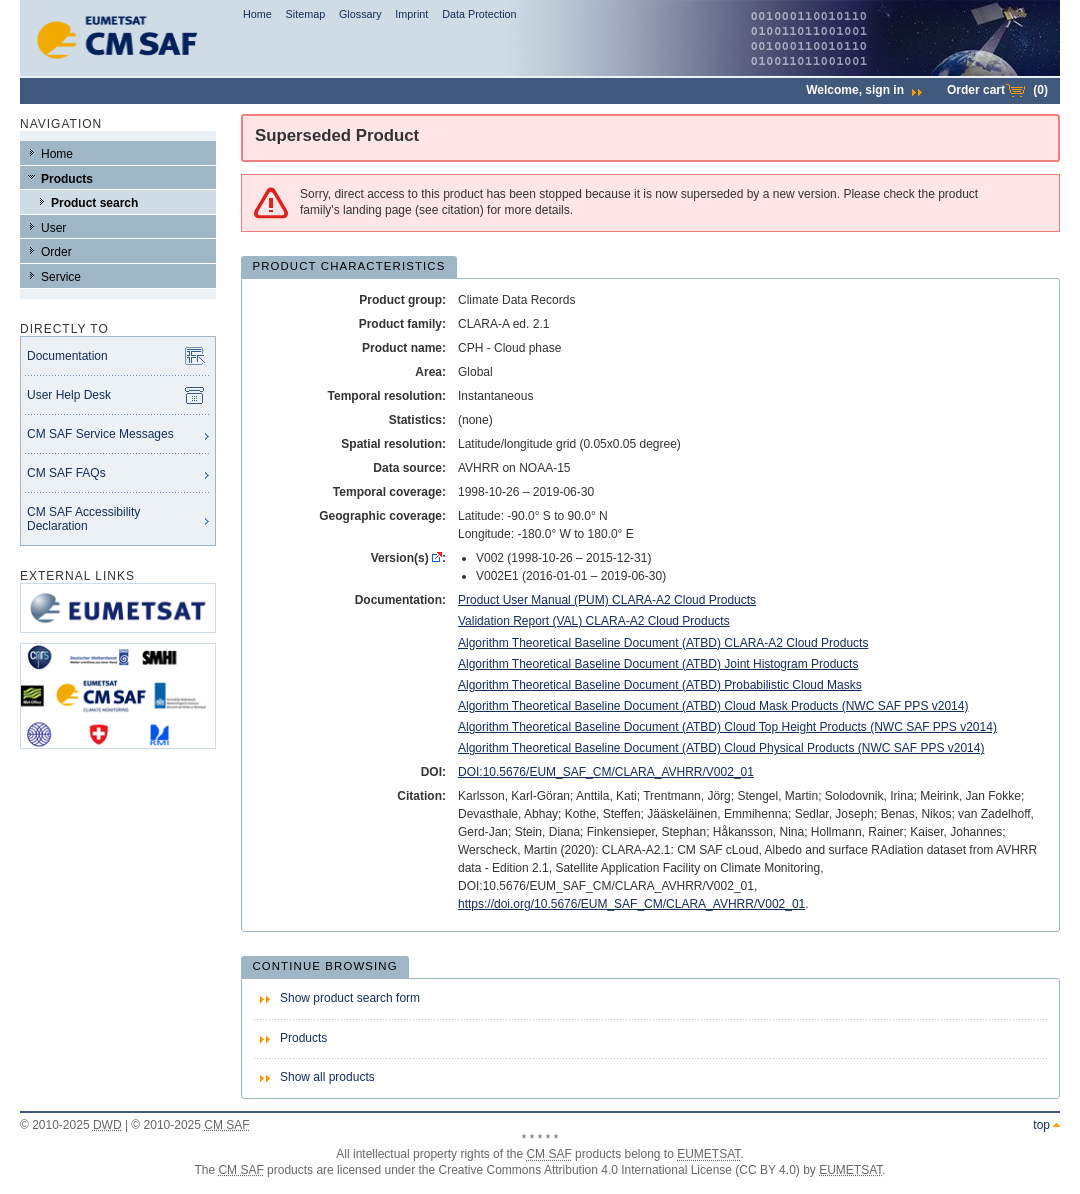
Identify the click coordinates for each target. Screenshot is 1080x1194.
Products (67, 179)
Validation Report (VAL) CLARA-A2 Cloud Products (594, 621)
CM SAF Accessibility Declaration (83, 519)
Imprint (411, 14)
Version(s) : (408, 558)
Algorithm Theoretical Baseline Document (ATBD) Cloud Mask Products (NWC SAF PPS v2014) (713, 706)
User (53, 228)
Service (61, 277)
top (1041, 1125)
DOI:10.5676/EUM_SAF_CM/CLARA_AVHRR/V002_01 (606, 772)
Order (56, 252)
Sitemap (306, 14)
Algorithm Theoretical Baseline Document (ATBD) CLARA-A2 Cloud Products (663, 643)
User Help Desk (69, 395)
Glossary (360, 14)
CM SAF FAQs (66, 473)
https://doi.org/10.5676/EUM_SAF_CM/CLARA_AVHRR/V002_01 (631, 904)
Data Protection (479, 14)
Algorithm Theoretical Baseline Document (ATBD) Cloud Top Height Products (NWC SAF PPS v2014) (727, 727)
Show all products (327, 1077)
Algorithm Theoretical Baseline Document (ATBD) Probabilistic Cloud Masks (660, 685)
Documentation (67, 356)
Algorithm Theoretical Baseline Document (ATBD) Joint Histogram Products (658, 664)
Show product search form (350, 998)
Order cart (997, 90)
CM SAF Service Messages (100, 434)
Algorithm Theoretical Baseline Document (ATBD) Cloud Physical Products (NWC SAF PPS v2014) (721, 748)
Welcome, (864, 90)
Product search (94, 203)
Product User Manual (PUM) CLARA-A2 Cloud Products (607, 600)
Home (257, 14)
